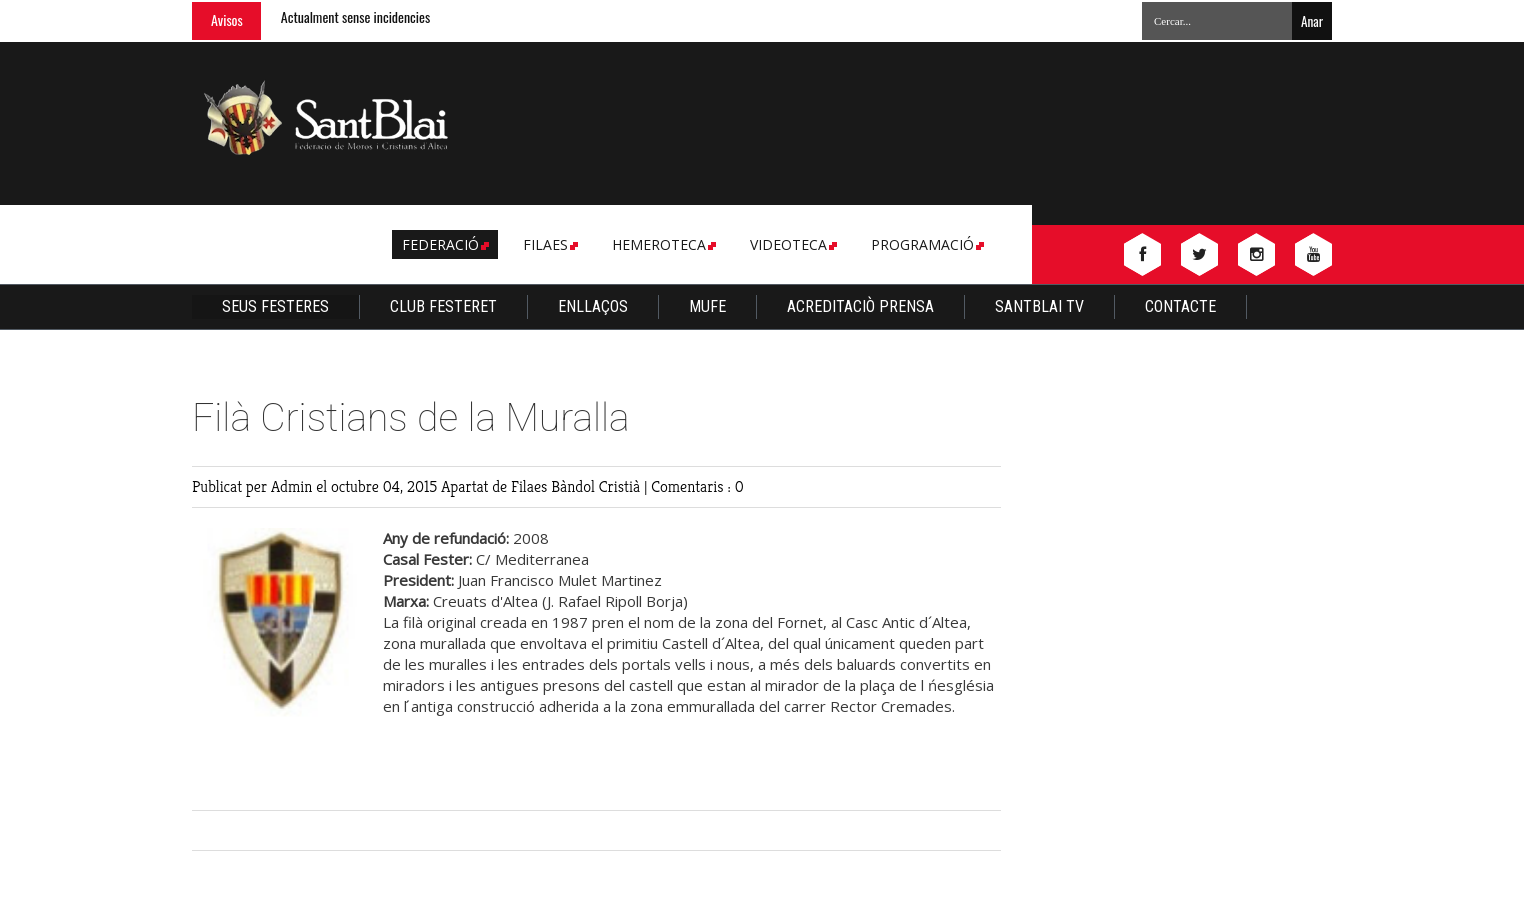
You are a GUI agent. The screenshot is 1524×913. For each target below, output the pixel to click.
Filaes (549, 244)
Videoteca (792, 244)
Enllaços (593, 306)
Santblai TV (1039, 306)
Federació (444, 244)
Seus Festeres (275, 306)
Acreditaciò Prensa (860, 306)
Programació (926, 244)
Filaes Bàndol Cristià (577, 486)
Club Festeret (443, 306)
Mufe (707, 306)
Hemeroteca (662, 244)
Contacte (1180, 306)
